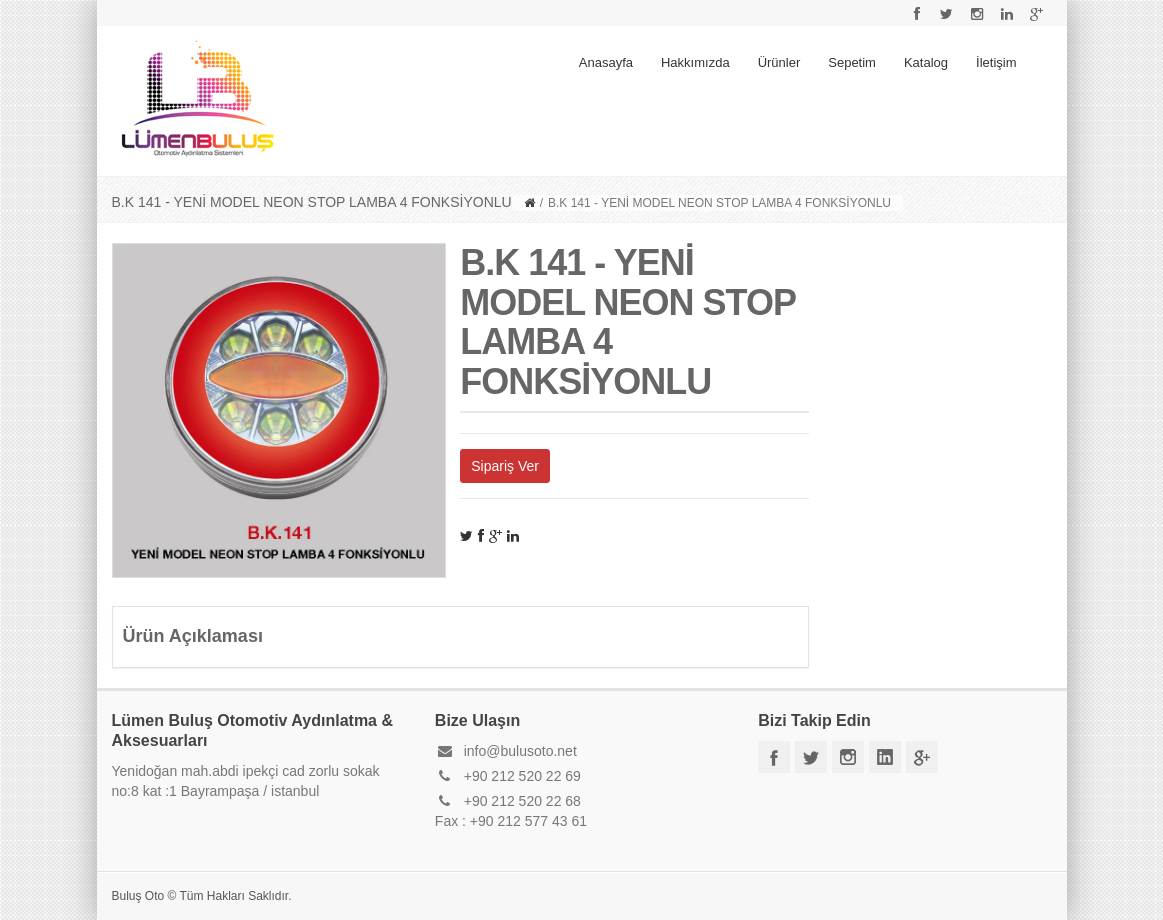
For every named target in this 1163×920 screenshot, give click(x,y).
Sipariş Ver (505, 466)
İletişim (996, 62)
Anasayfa (606, 62)
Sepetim (852, 62)
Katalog (926, 62)
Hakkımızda (695, 62)
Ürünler (779, 62)
